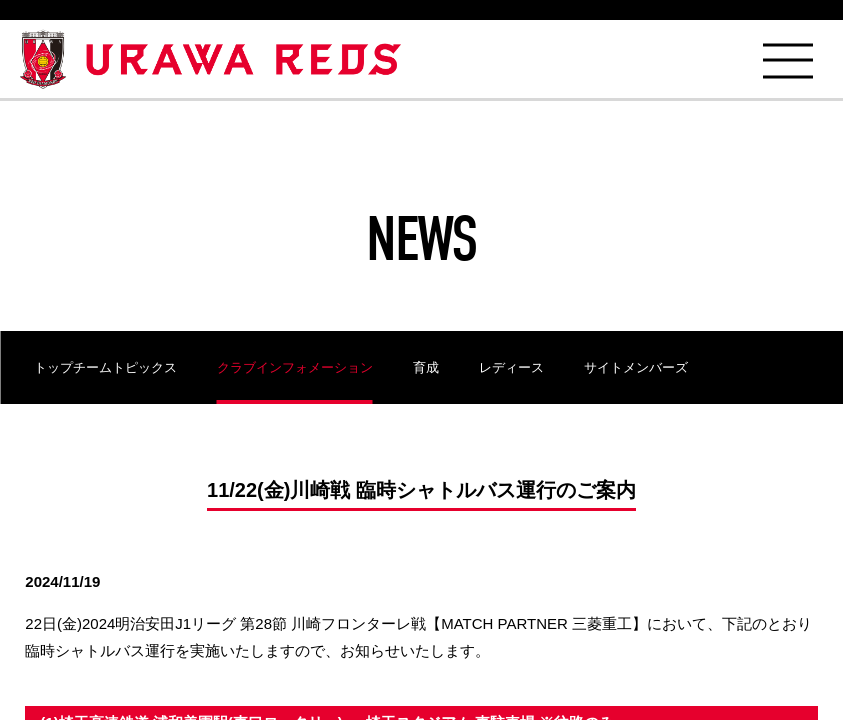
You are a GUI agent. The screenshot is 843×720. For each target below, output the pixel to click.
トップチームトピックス (105, 367)
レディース (511, 367)
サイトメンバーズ (636, 367)
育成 (426, 367)
